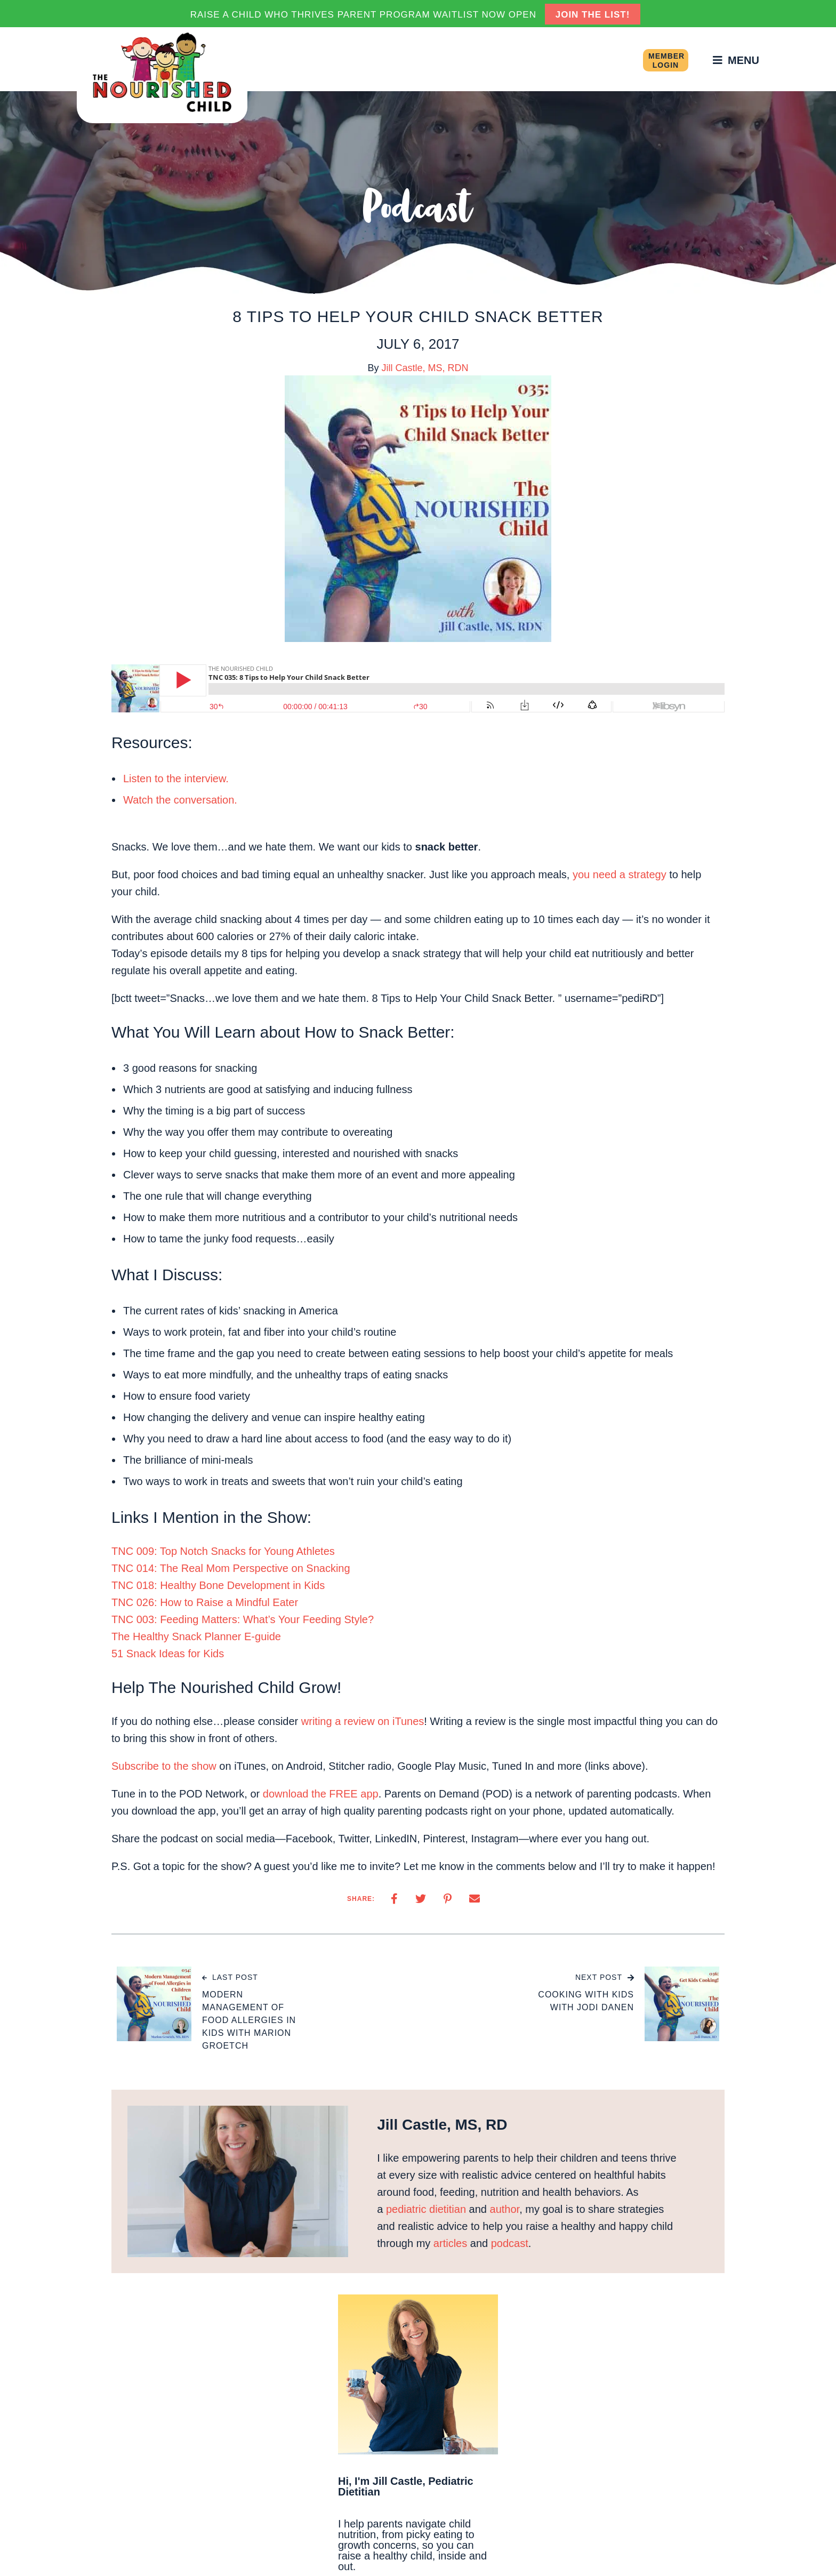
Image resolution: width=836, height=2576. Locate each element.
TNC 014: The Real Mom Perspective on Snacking (230, 1568)
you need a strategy (619, 874)
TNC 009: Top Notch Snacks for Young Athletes (223, 1551)
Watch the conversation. (180, 800)
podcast (509, 2243)
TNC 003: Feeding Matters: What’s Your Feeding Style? (242, 1619)
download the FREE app (321, 1794)
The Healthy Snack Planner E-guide (196, 1636)
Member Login (666, 60)
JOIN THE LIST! (593, 15)
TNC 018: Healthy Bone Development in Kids (218, 1585)
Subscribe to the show (163, 1766)
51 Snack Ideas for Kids (167, 1653)
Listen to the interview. (176, 778)
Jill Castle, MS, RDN (424, 368)
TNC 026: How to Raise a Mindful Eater (204, 1602)
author (505, 2209)
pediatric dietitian (426, 2209)
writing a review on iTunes (362, 1721)
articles (450, 2243)
